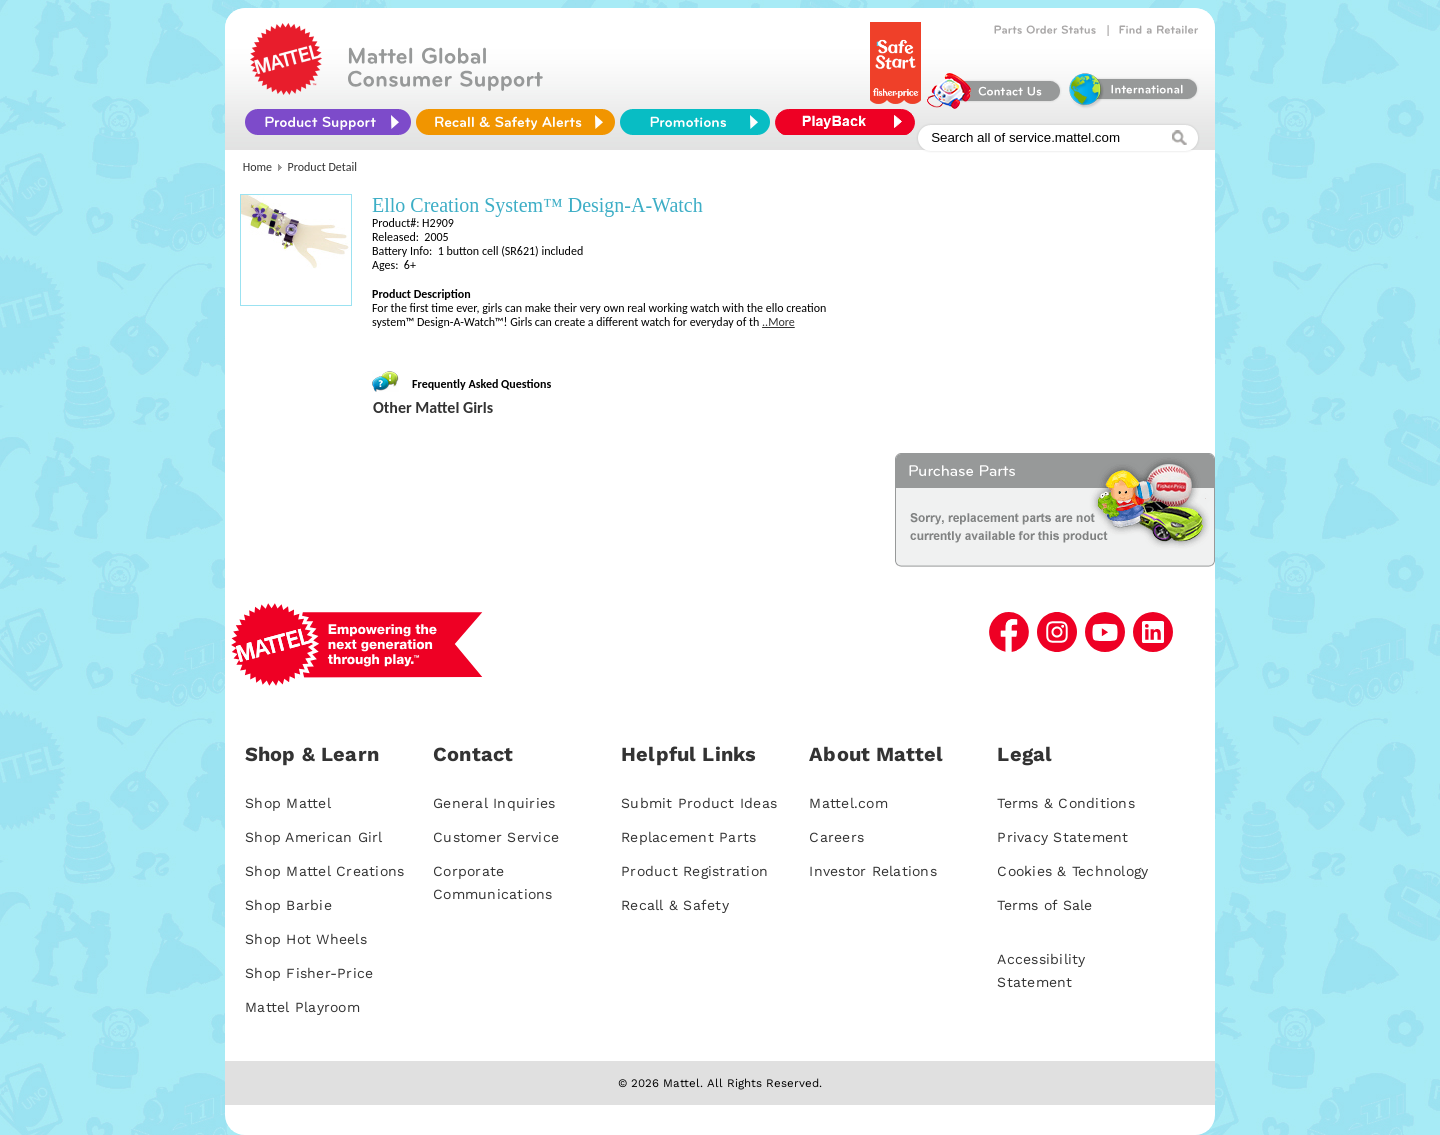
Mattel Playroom (302, 1007)
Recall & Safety (675, 905)
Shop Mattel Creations (324, 871)
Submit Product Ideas (699, 803)
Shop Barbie (288, 905)
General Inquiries (494, 803)
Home (257, 167)
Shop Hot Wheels (306, 939)
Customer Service (496, 837)
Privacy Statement (1062, 837)
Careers (836, 837)
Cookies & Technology (1072, 871)
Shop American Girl (314, 837)
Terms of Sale (1044, 905)
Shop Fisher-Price (309, 973)
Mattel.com (848, 803)
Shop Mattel (288, 803)
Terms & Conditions (1066, 803)
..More (778, 322)
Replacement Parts (688, 837)
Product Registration (694, 871)
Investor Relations (873, 871)
